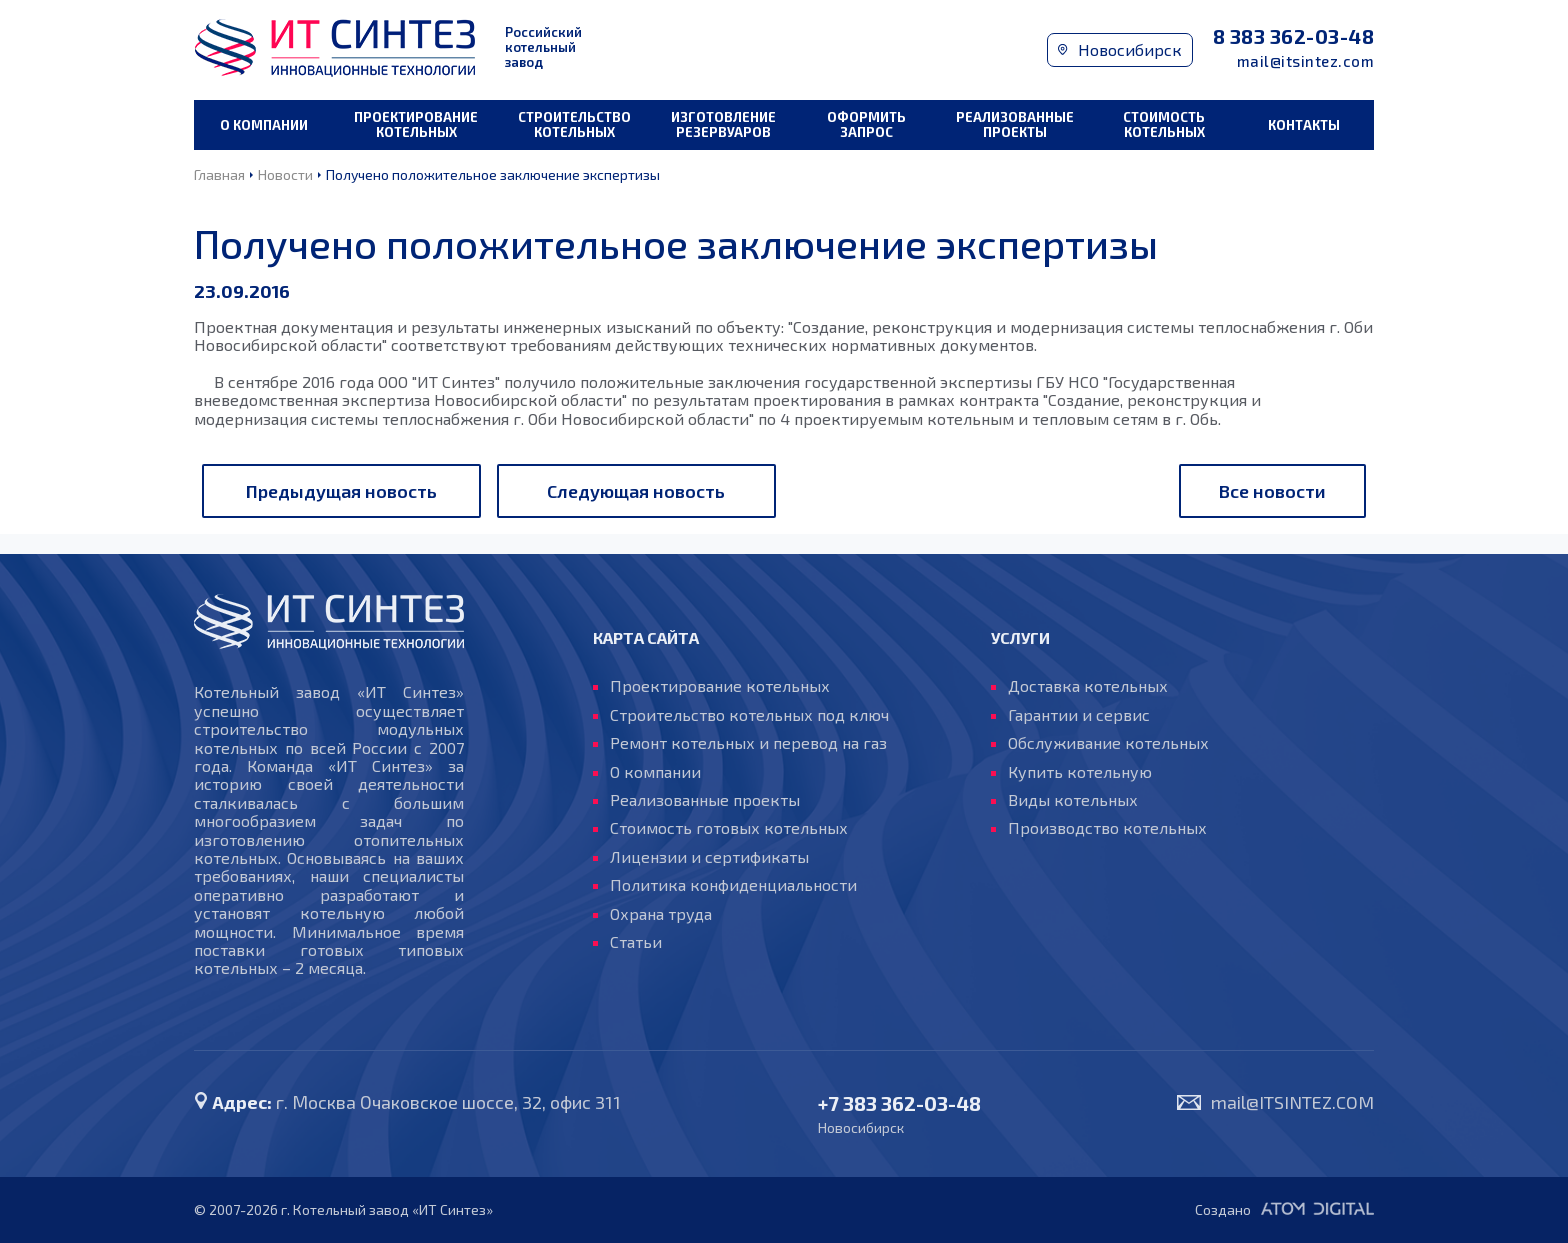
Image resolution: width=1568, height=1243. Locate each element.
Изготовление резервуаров (723, 124)
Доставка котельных (1088, 686)
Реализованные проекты (1015, 124)
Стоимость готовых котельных (729, 828)
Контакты (1304, 125)
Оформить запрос (866, 124)
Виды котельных (1073, 800)
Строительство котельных (574, 124)
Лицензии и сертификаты (709, 857)
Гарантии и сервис (1079, 715)
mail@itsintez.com (1306, 61)
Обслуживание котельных (1108, 743)
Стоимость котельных (1164, 124)
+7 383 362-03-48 (899, 1103)
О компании (264, 125)
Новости (285, 174)
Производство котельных (1107, 828)
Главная (219, 174)
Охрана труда (661, 914)
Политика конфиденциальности (733, 885)
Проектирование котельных (416, 124)
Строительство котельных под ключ (749, 715)
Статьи (636, 942)
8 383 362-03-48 (1294, 36)
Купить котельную (1080, 772)
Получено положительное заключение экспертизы (493, 174)
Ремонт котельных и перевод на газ (748, 743)
